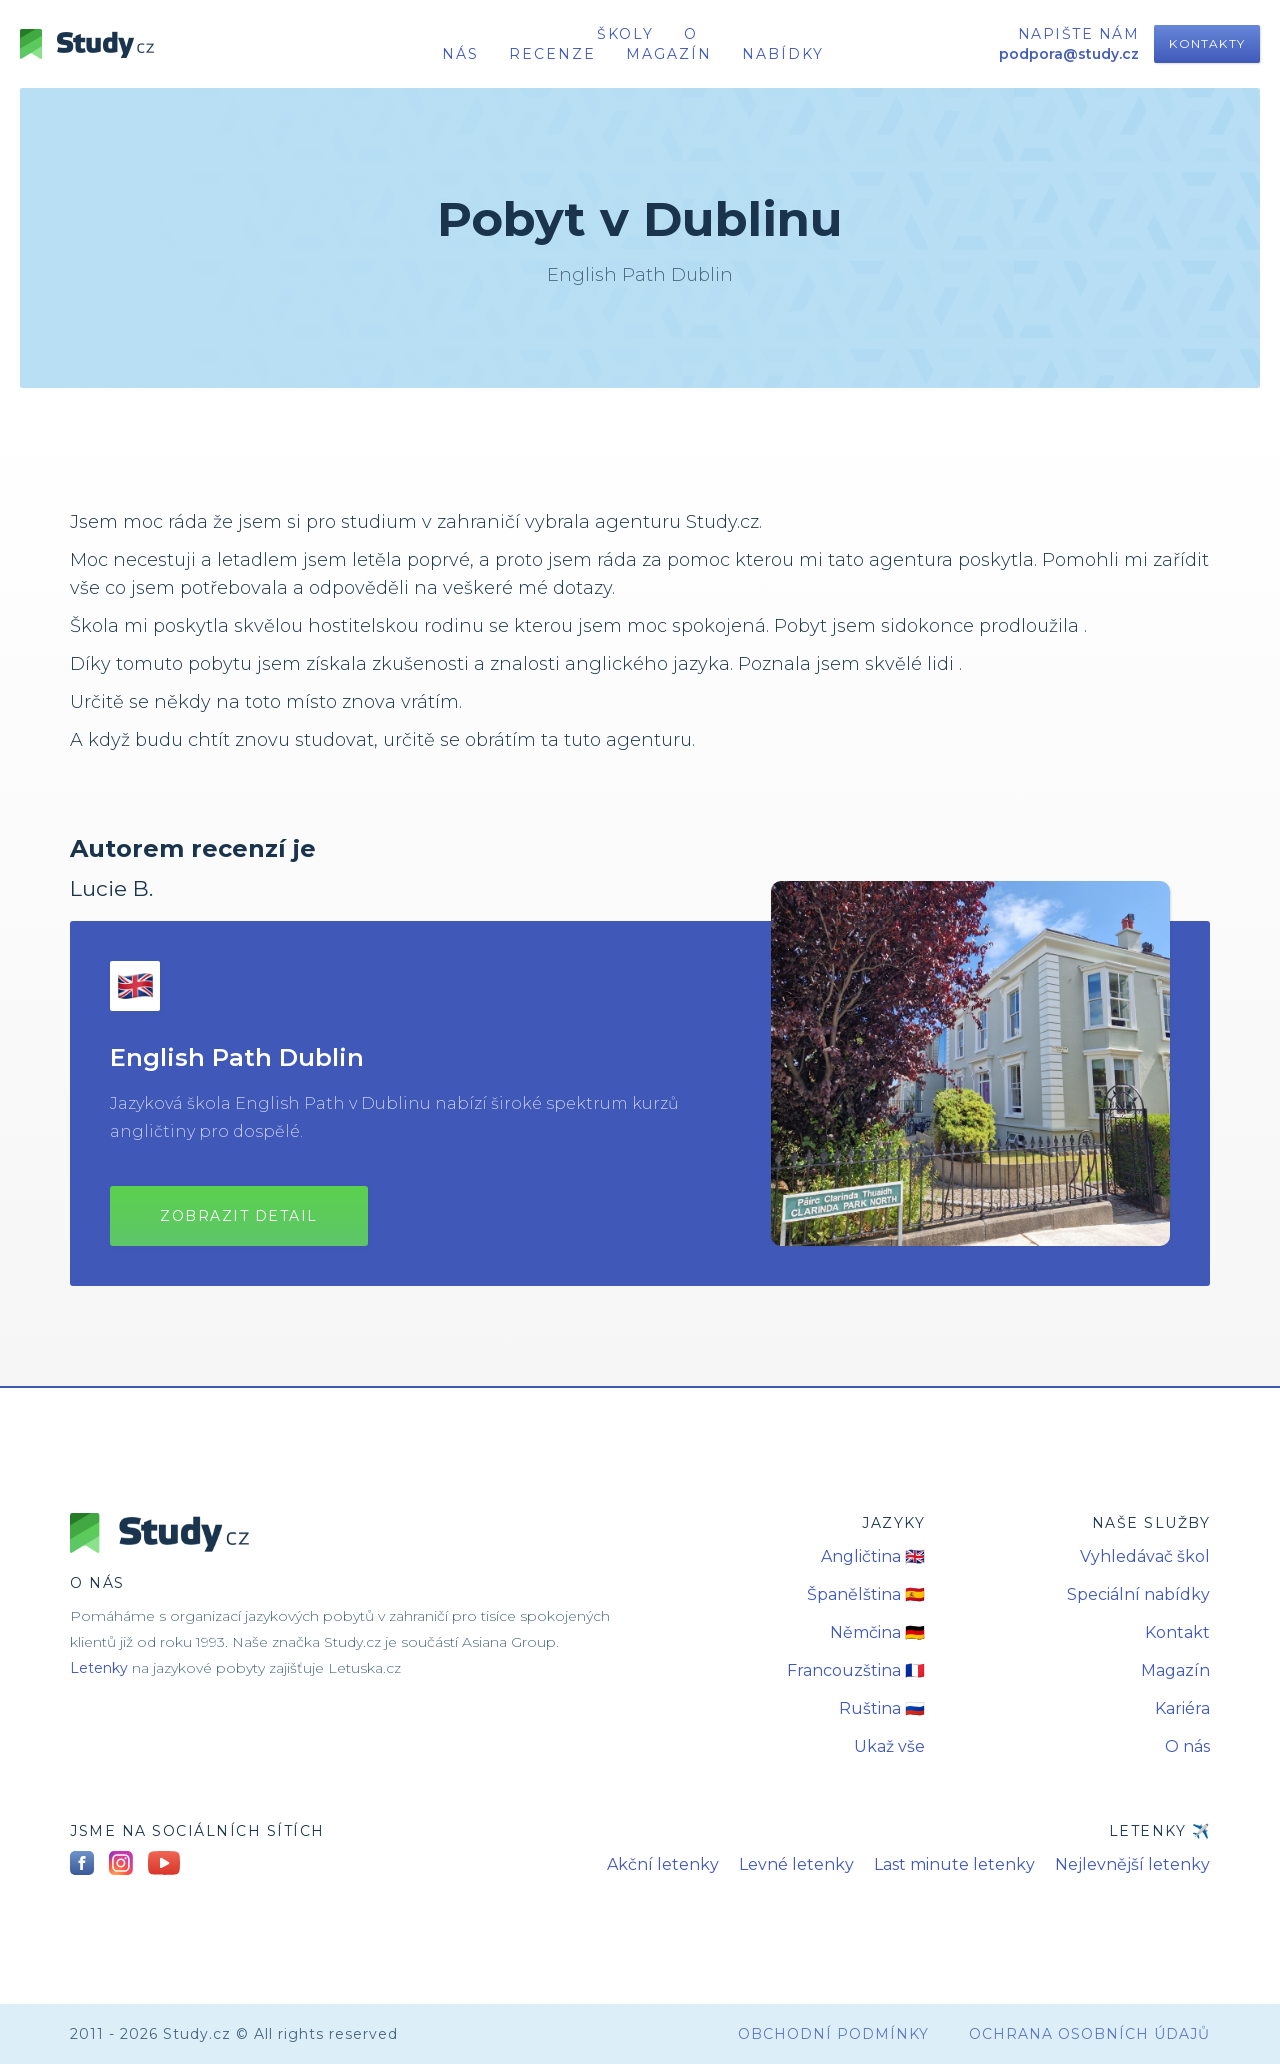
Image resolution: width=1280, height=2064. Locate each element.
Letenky (99, 1668)
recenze (552, 54)
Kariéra (1182, 1708)
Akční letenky (663, 1864)
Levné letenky (796, 1864)
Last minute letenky (954, 1864)
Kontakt (1177, 1632)
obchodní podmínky (833, 2034)
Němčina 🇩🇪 (877, 1632)
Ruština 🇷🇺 (882, 1708)
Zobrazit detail (239, 1216)
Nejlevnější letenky (1132, 1864)
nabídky (783, 54)
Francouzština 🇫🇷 (856, 1670)
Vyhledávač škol (1145, 1556)
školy (625, 34)
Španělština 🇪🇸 (866, 1594)
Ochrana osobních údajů (1089, 2034)
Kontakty (1207, 43)
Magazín (669, 54)
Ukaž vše (889, 1746)
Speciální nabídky (1138, 1594)
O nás (1187, 1746)
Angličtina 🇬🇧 (873, 1556)
